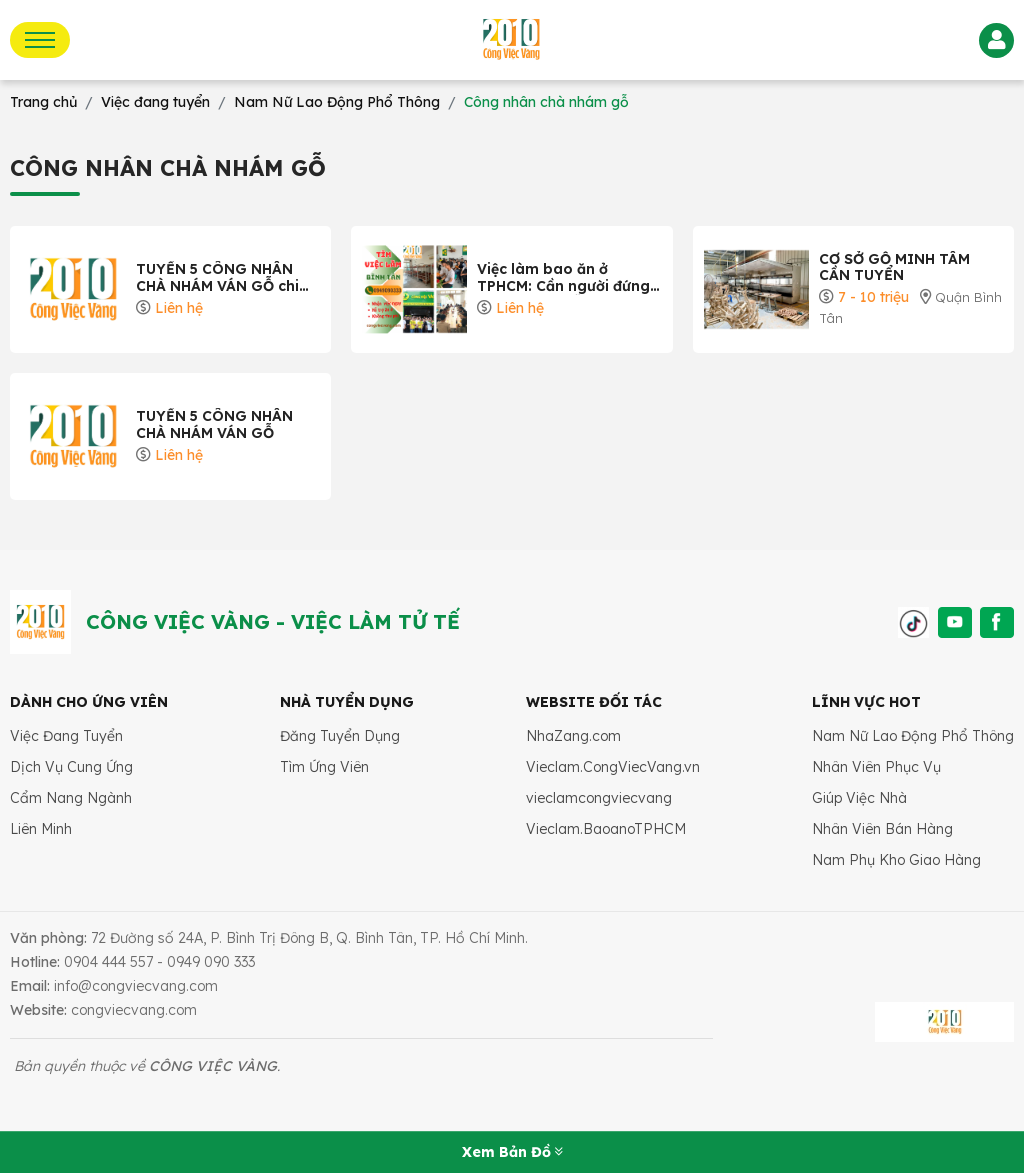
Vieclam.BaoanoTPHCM (606, 829)
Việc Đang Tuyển (66, 736)
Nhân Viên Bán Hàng (882, 829)
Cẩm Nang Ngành (71, 798)
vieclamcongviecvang (599, 798)
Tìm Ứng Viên (324, 767)
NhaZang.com (573, 736)
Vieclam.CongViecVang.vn (613, 767)
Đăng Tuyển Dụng (340, 736)
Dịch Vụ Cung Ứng (71, 767)
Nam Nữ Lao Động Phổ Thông (913, 736)
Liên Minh (41, 829)
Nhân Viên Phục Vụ (876, 767)
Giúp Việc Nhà (859, 798)
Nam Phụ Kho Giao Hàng (896, 860)
